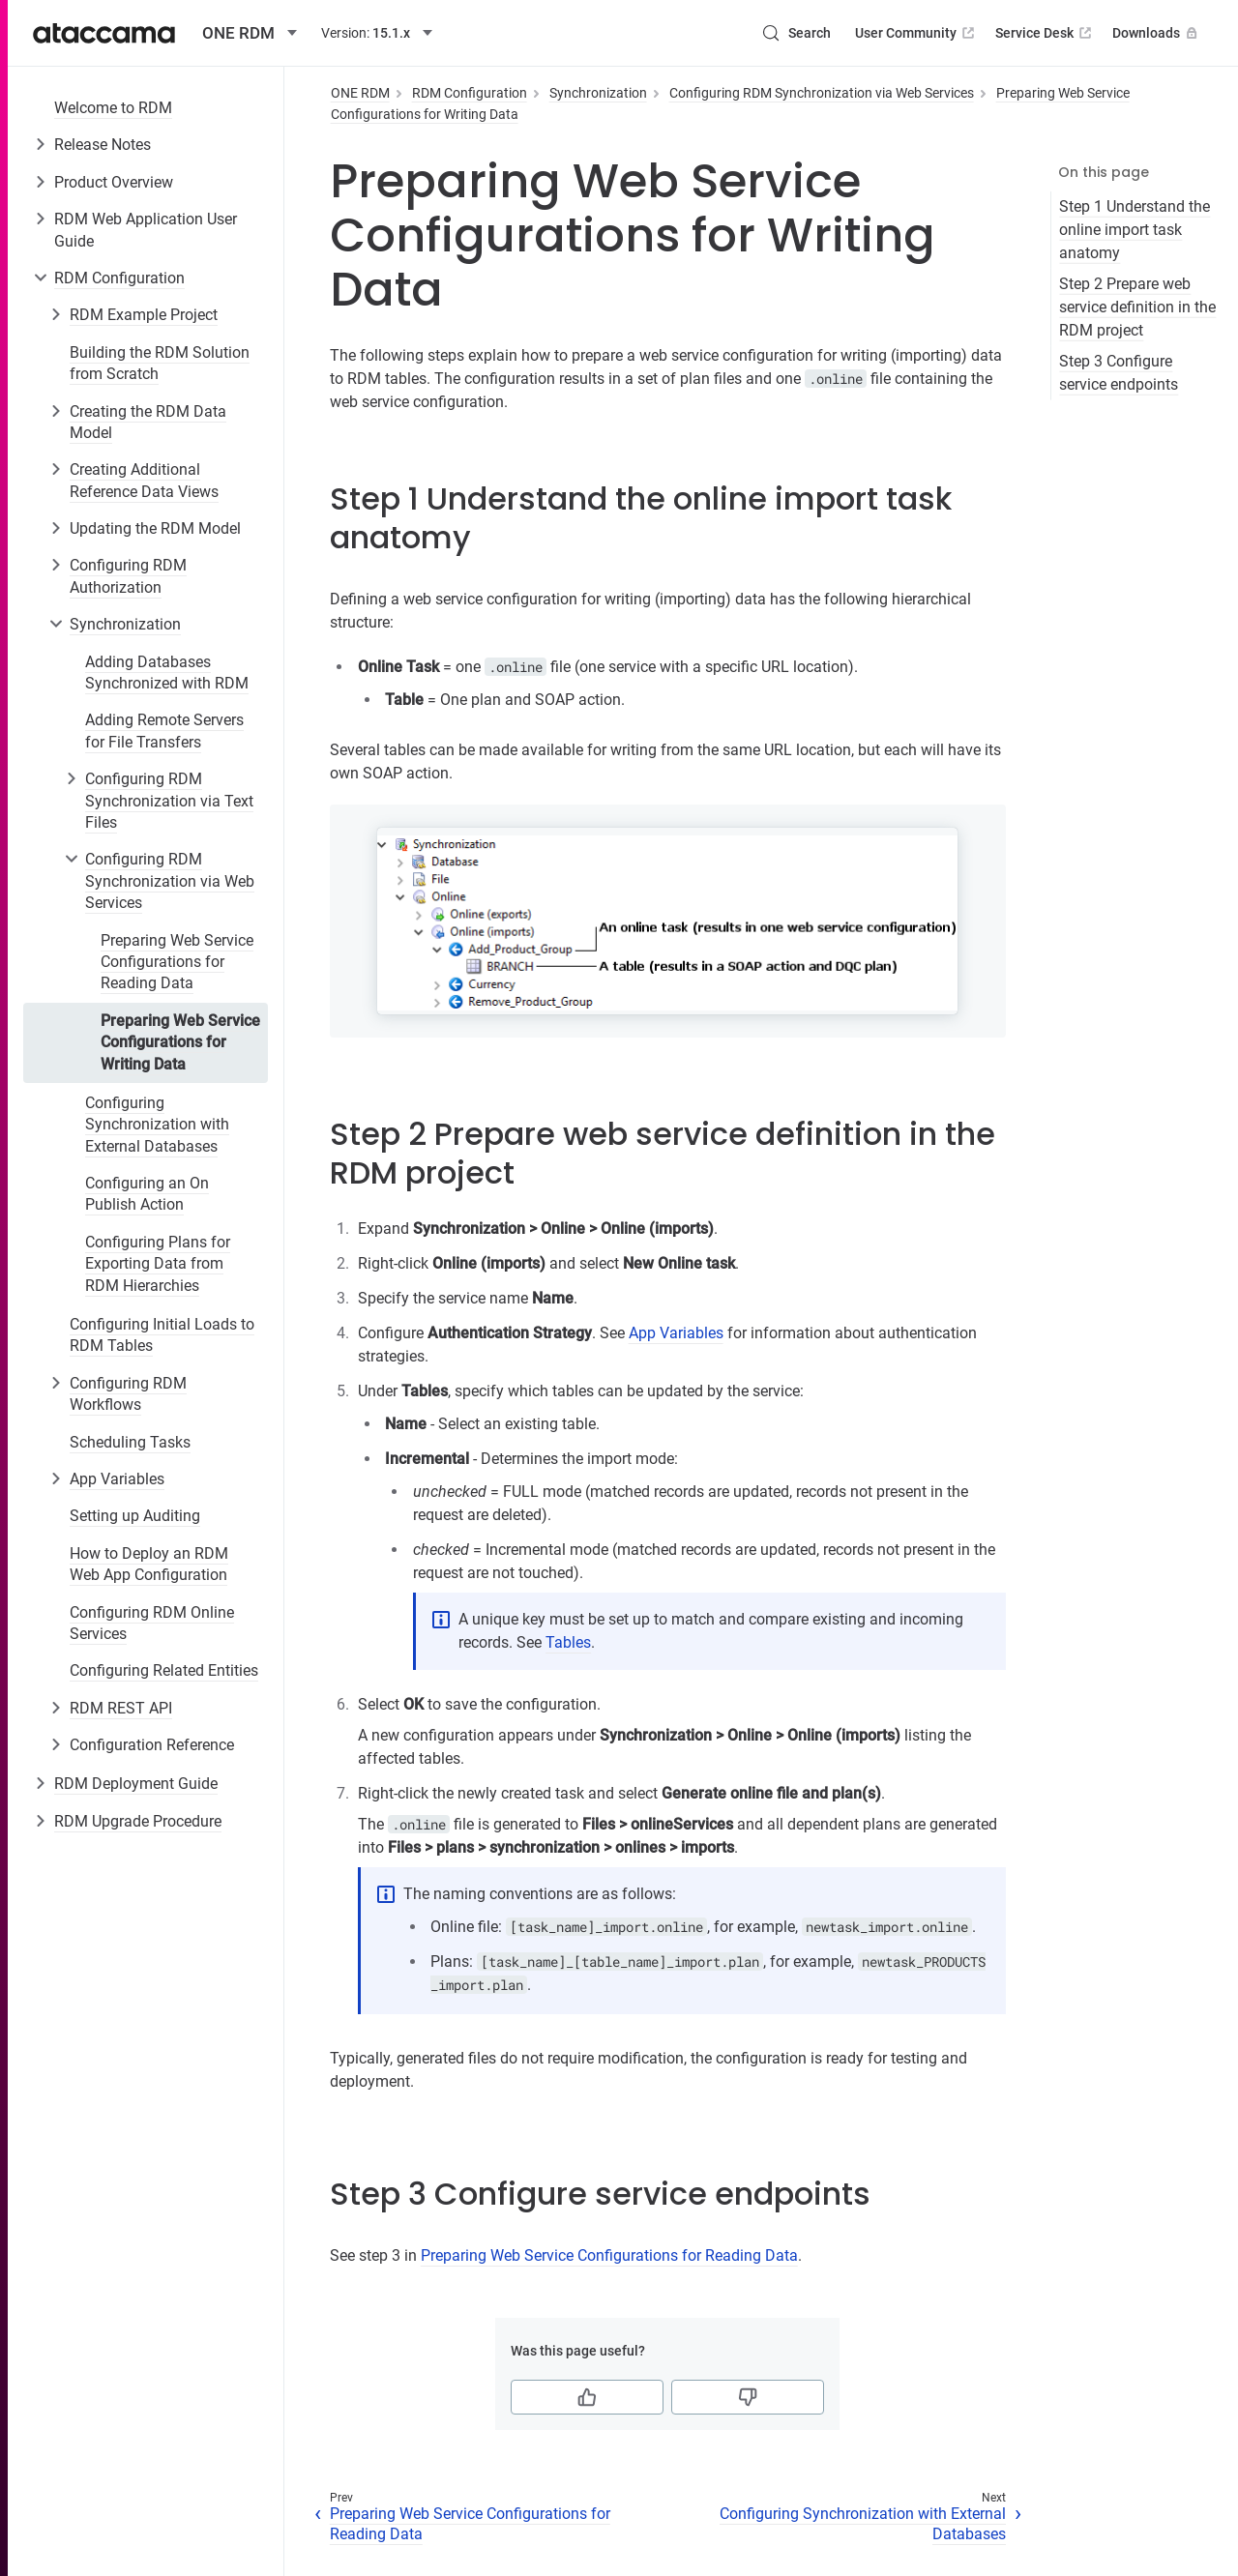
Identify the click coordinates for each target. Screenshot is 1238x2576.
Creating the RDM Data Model (148, 422)
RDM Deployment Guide (136, 1783)
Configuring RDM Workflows (128, 1394)
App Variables (117, 1479)
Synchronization (125, 624)
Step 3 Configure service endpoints (1118, 373)
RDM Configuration (119, 278)
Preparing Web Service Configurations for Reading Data (177, 962)
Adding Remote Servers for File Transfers (164, 730)
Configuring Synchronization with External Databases (157, 1125)
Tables (568, 1642)
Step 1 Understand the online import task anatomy (1134, 229)
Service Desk (1045, 33)
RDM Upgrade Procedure (137, 1821)
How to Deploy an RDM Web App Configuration (149, 1564)
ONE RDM (360, 93)
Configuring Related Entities (164, 1670)
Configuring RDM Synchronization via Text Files (169, 801)
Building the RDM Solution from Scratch (160, 363)
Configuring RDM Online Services (152, 1623)
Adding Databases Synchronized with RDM (167, 672)
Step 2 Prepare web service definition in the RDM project (1137, 307)
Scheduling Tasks (130, 1442)
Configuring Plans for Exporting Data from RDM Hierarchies (157, 1264)
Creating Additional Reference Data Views (144, 480)
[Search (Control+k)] (796, 32)
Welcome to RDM (113, 108)
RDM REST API (121, 1708)
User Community (916, 33)
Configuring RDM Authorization (128, 576)
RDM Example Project (144, 315)
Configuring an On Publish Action (147, 1194)
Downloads (1156, 33)
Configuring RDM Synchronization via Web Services (169, 881)
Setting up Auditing (135, 1516)
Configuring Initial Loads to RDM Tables (162, 1335)
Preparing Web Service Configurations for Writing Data (180, 1042)
